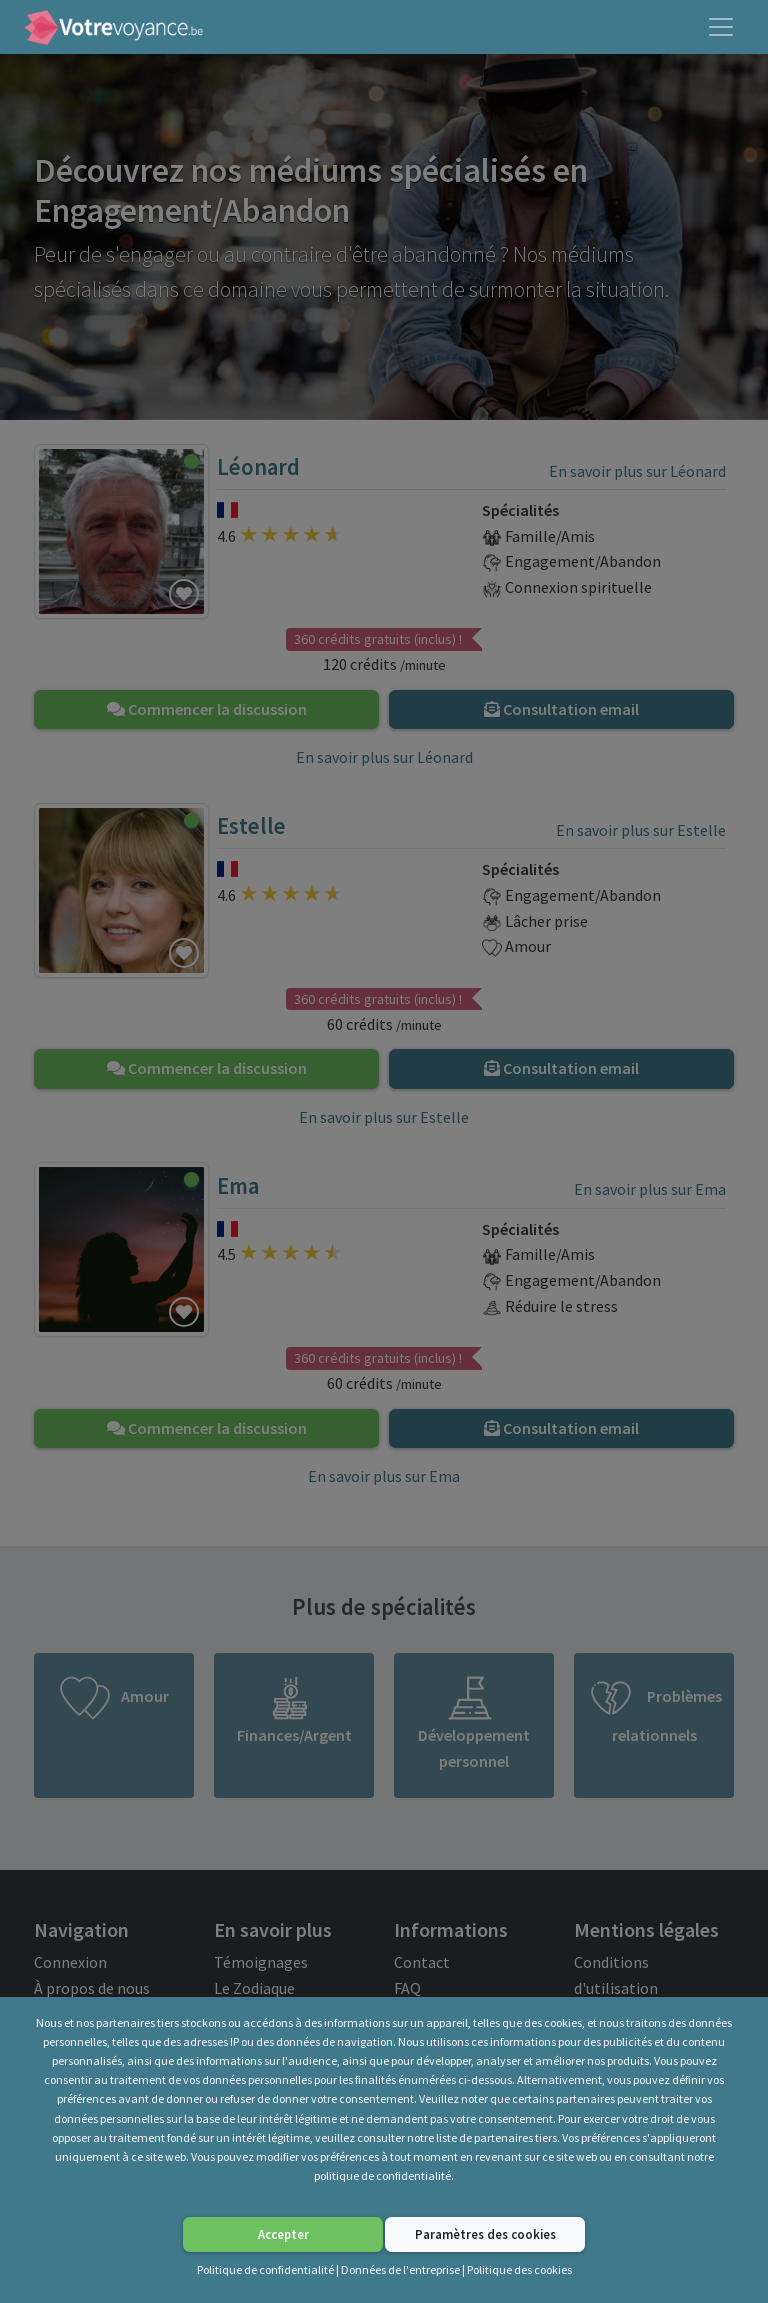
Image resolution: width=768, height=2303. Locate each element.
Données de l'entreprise (400, 2269)
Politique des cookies (519, 2269)
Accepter (283, 2234)
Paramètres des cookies (485, 2234)
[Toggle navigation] (721, 27)
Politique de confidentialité (265, 2269)
